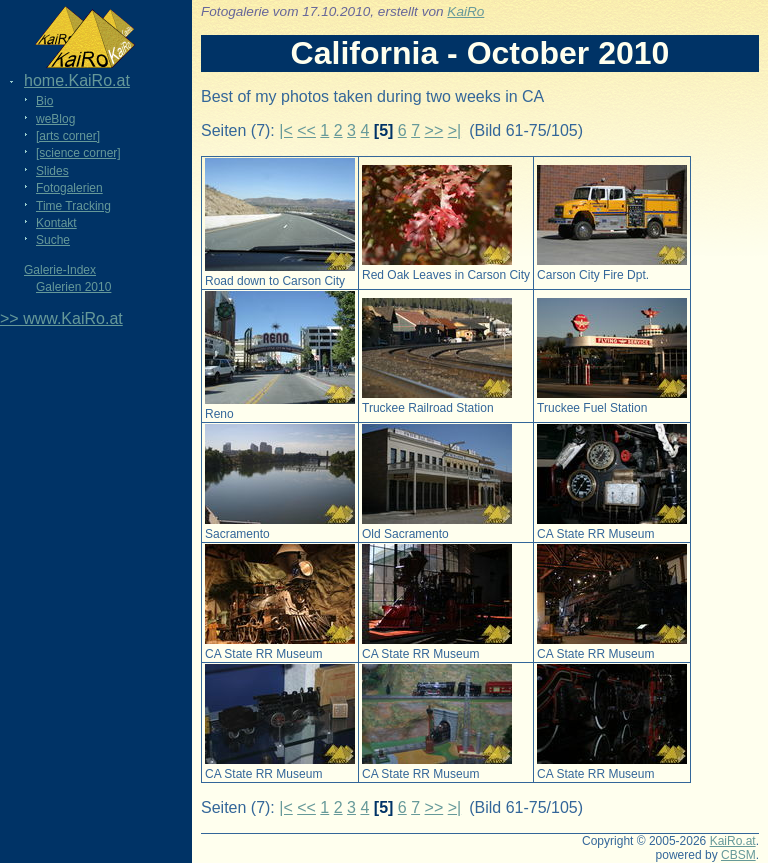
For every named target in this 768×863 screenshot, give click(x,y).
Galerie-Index (60, 270)
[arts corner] (68, 136)
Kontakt (56, 223)
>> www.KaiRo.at (61, 318)
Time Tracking (73, 206)
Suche (53, 240)
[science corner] (78, 153)
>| (455, 130)
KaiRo (465, 11)
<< (306, 130)
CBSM (738, 855)
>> (434, 130)
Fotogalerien (69, 188)
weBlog (55, 119)
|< (286, 130)
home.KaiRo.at (77, 80)
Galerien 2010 (73, 287)
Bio (44, 101)
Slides (52, 171)
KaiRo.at (733, 841)
